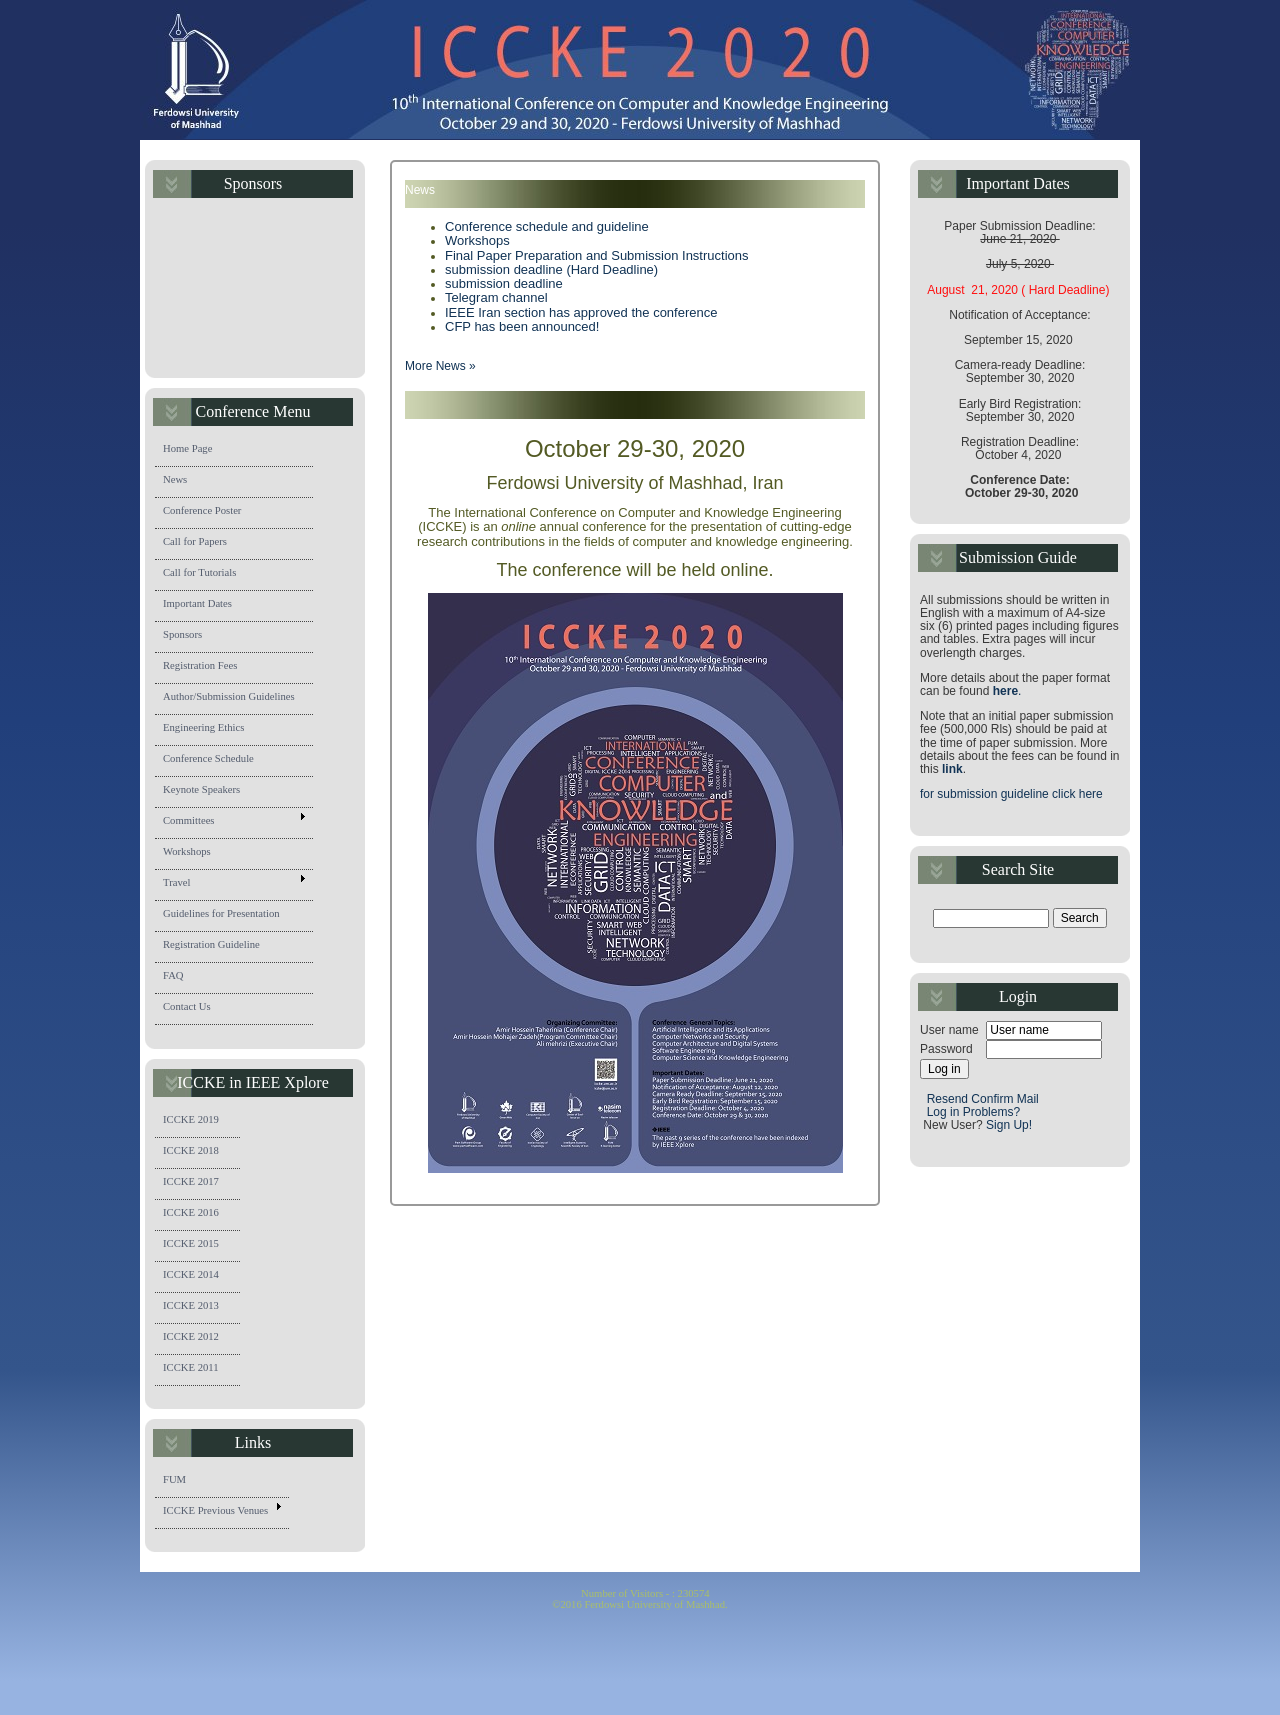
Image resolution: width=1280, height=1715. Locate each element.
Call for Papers (202, 544)
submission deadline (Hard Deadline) (551, 269)
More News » (440, 366)
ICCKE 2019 (198, 1122)
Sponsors (190, 637)
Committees (233, 822)
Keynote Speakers (209, 792)
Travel (233, 884)
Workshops (194, 854)
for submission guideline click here (1011, 794)
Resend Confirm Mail (984, 1099)
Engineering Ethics (211, 730)
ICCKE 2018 (198, 1153)
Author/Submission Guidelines (236, 699)
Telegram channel (496, 297)
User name (949, 1030)
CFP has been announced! (522, 326)
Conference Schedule (216, 761)
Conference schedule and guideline (547, 226)
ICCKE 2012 (200, 1339)
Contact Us (194, 1009)
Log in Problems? (973, 1112)
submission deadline (504, 283)
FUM (182, 1482)
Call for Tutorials (207, 575)
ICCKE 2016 (198, 1215)
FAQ (181, 978)
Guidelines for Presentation (229, 916)
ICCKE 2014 (198, 1277)
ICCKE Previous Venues (224, 1512)
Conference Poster (209, 513)
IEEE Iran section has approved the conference (581, 312)
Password (946, 1049)
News (182, 482)
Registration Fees (207, 668)
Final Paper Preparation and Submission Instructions (597, 255)
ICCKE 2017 (198, 1184)
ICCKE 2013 (200, 1308)
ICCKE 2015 (198, 1246)
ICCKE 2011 (198, 1370)
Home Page (195, 451)
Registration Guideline (220, 947)
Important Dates (205, 606)
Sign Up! (1009, 1125)
